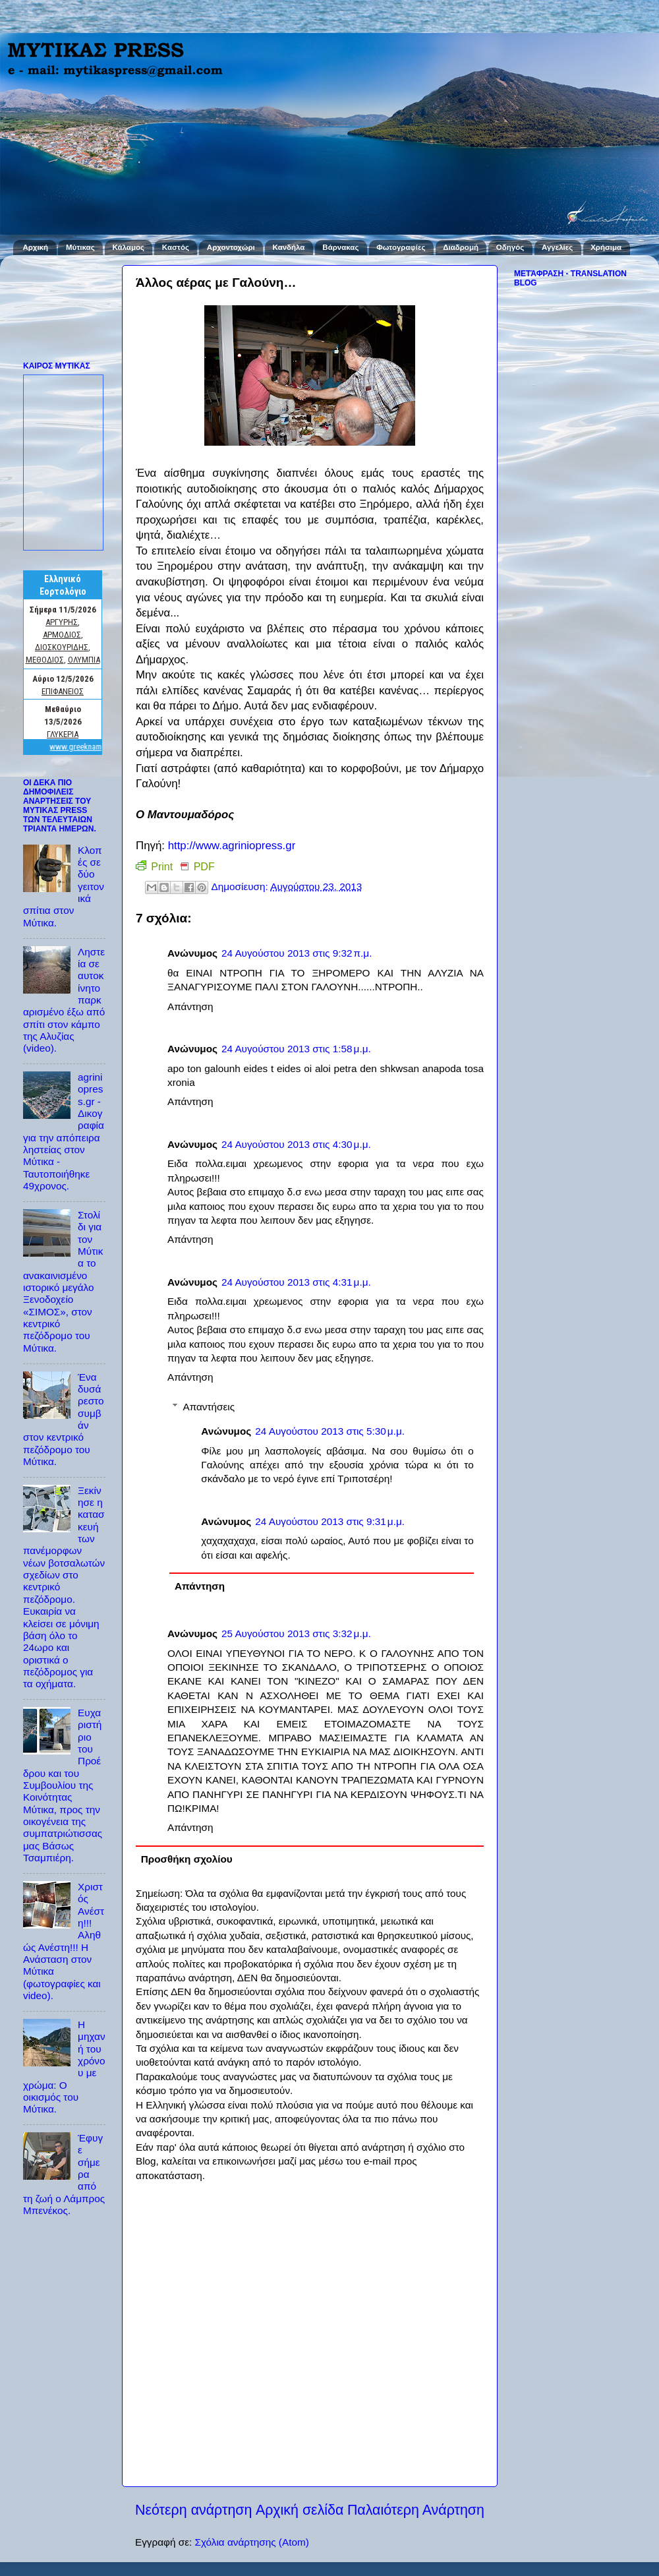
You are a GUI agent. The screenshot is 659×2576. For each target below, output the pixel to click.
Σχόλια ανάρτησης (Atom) (251, 2542)
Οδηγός (510, 247)
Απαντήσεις (209, 1406)
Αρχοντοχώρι (231, 247)
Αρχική (35, 247)
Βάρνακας (340, 247)
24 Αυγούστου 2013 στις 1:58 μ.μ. (296, 1048)
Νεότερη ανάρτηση (193, 2510)
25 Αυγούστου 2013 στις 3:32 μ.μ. (296, 1633)
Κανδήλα (289, 247)
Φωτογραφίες (400, 247)
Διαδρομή (460, 247)
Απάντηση (190, 1006)
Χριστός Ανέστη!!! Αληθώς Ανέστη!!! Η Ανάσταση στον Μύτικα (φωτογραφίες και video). (63, 1941)
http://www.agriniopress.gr (232, 845)
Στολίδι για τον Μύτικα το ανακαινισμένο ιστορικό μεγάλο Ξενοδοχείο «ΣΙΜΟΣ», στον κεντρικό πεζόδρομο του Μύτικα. (63, 1281)
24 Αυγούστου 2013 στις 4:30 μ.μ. (296, 1144)
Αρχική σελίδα (300, 2510)
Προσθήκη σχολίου (187, 1859)
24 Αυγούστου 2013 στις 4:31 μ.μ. (296, 1282)
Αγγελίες (557, 247)
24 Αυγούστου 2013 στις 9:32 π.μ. (296, 953)
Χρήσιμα (605, 247)
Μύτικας (80, 247)
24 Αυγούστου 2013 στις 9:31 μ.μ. (330, 1521)
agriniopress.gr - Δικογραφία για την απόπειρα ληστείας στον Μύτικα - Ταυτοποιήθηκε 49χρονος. (63, 1131)
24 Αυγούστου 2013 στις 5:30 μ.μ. (330, 1431)
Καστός (175, 247)
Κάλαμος (128, 247)
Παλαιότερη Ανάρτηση (415, 2510)
